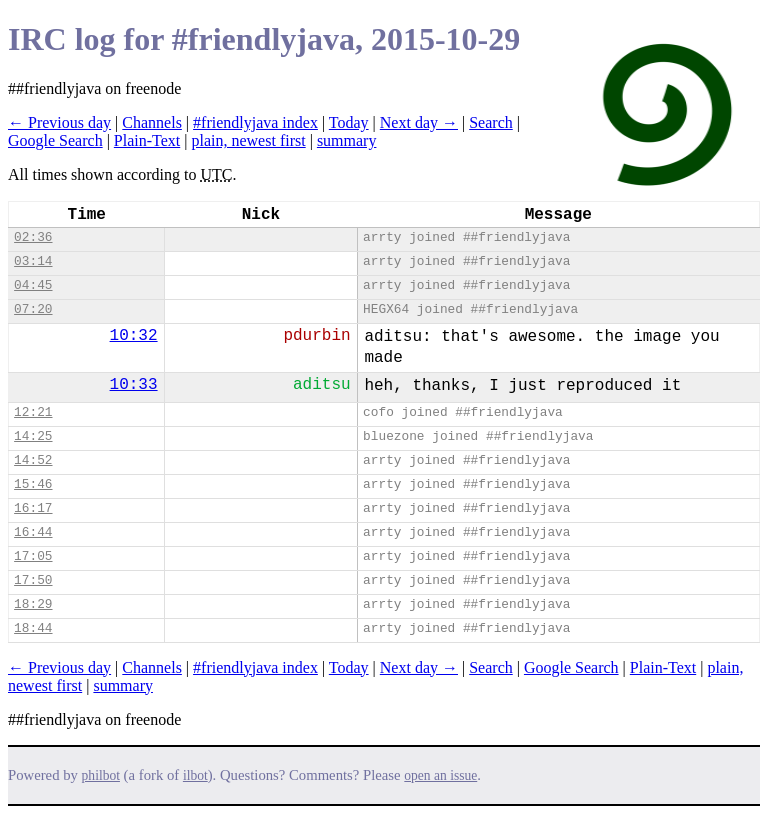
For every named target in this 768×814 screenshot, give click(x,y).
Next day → (419, 122)
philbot (101, 775)
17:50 (33, 580)
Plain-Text (147, 140)
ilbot (195, 775)
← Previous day (59, 122)
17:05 (33, 556)
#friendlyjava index (255, 122)
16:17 (33, 508)
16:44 (33, 532)
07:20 (33, 309)
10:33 (134, 385)
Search (491, 122)
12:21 (33, 412)
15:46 (33, 484)
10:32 (134, 336)
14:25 (33, 436)
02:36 (33, 237)
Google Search (55, 140)
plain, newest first (248, 140)
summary (347, 140)
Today (349, 122)
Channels (152, 122)
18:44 (33, 628)
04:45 (33, 285)
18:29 (33, 604)
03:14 (33, 261)
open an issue (440, 775)
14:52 (33, 460)
